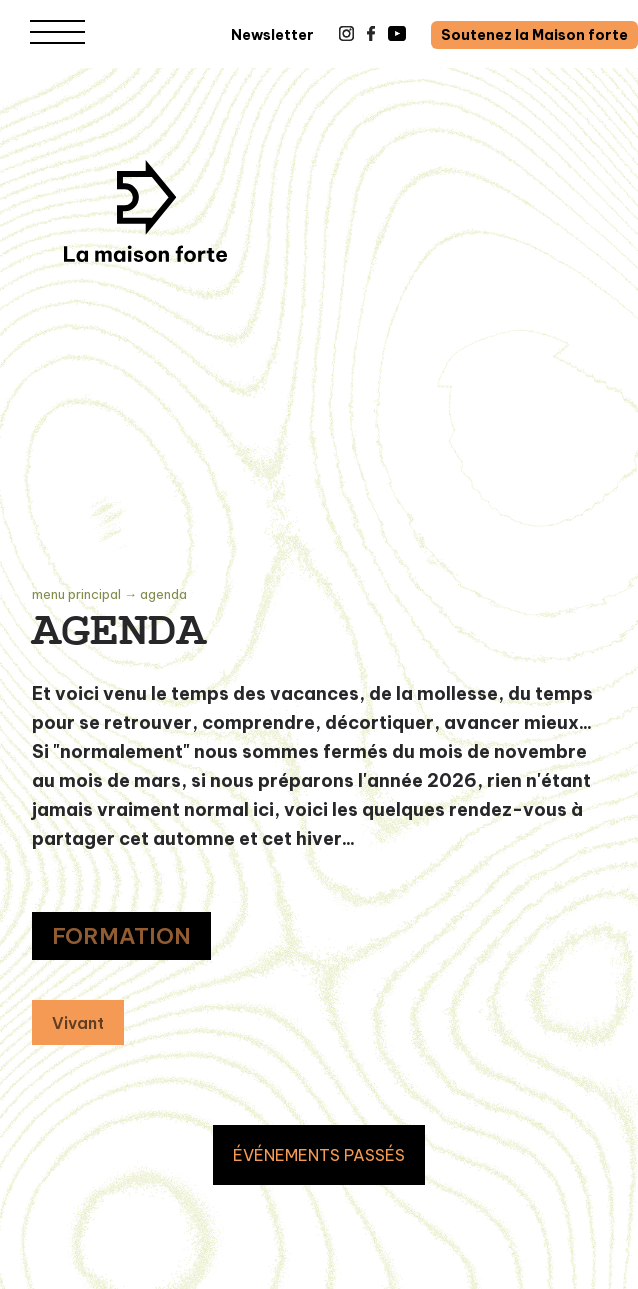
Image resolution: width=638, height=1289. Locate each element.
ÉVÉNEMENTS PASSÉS (319, 1155)
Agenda (163, 594)
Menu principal (76, 594)
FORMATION (121, 936)
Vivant (78, 1023)
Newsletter (272, 35)
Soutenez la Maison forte (534, 35)
